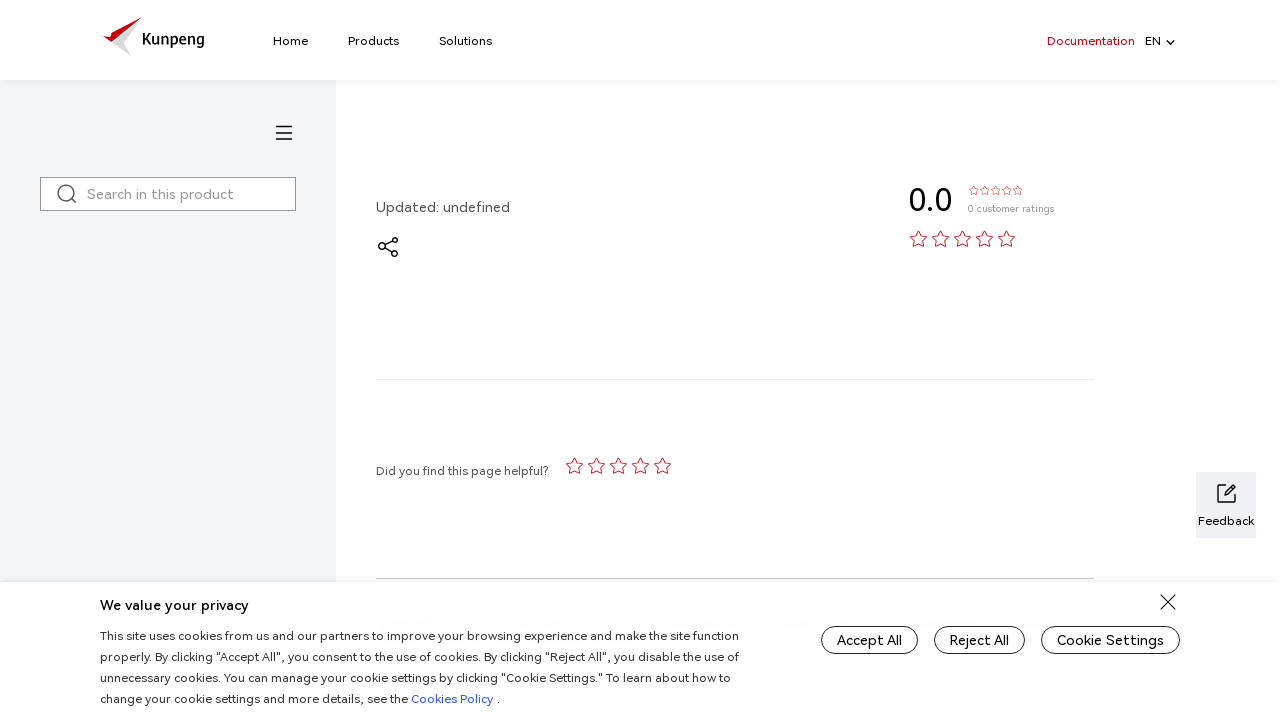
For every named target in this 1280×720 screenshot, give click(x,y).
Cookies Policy (452, 698)
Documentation (1091, 40)
